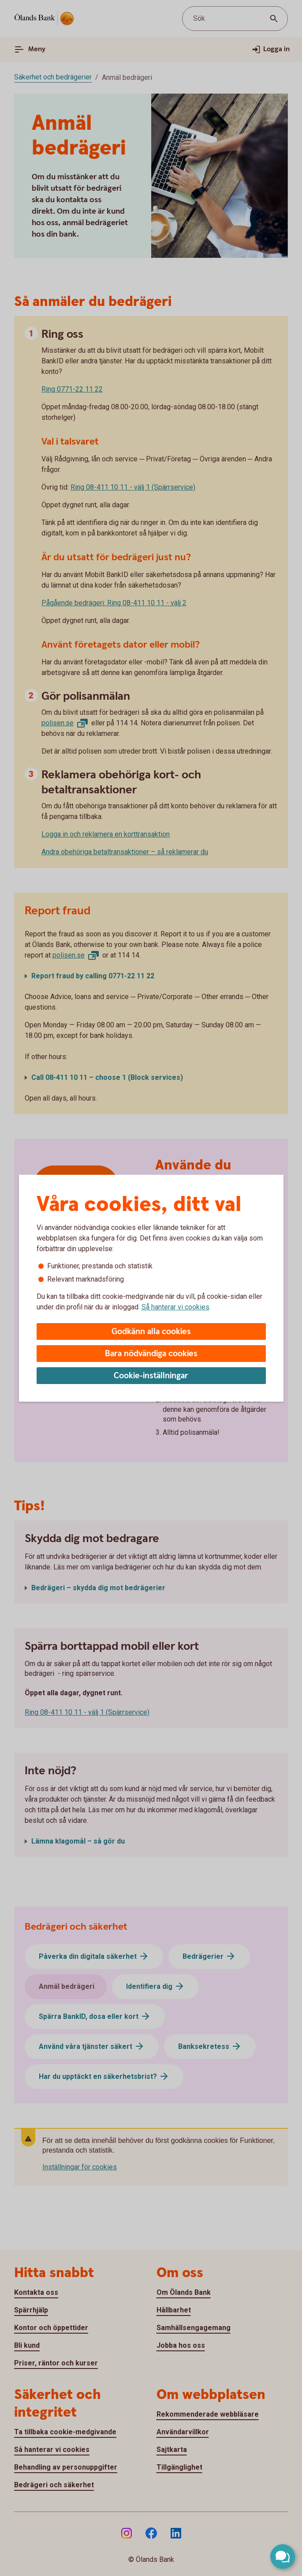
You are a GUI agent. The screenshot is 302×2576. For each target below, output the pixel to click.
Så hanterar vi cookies (175, 1307)
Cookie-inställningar (151, 1375)
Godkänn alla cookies (151, 1331)
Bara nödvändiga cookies (151, 1353)
